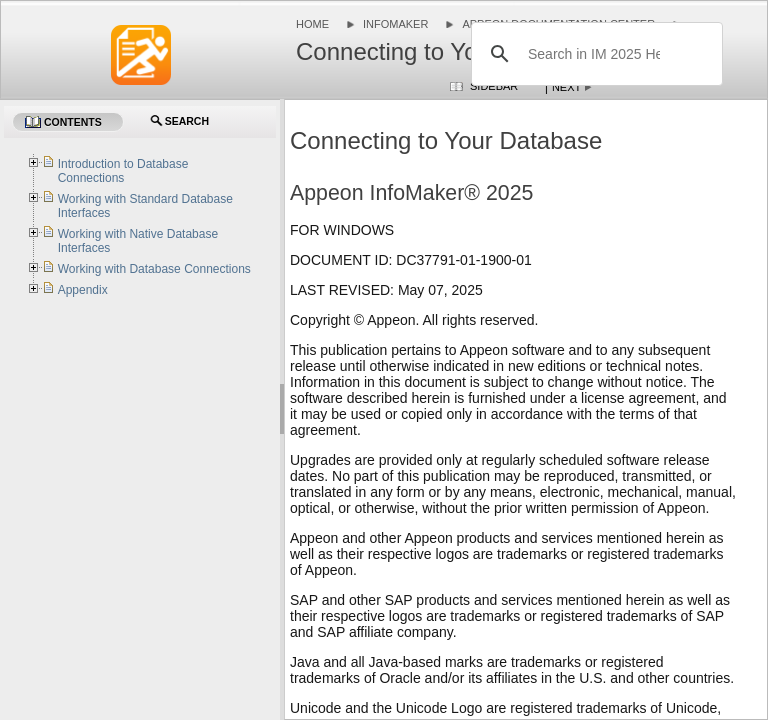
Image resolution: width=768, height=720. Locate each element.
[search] (594, 54)
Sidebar (494, 86)
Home (312, 24)
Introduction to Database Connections (123, 171)
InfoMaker (395, 24)
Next (566, 87)
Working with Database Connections (154, 269)
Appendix (83, 290)
